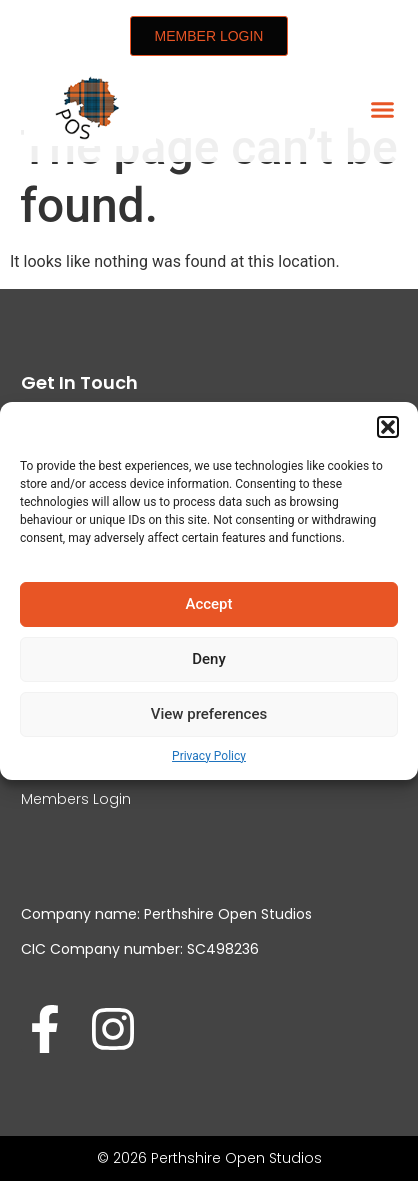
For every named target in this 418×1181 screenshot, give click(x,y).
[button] (388, 427)
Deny (209, 659)
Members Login (76, 799)
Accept (208, 604)
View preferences (209, 714)
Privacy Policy (209, 756)
